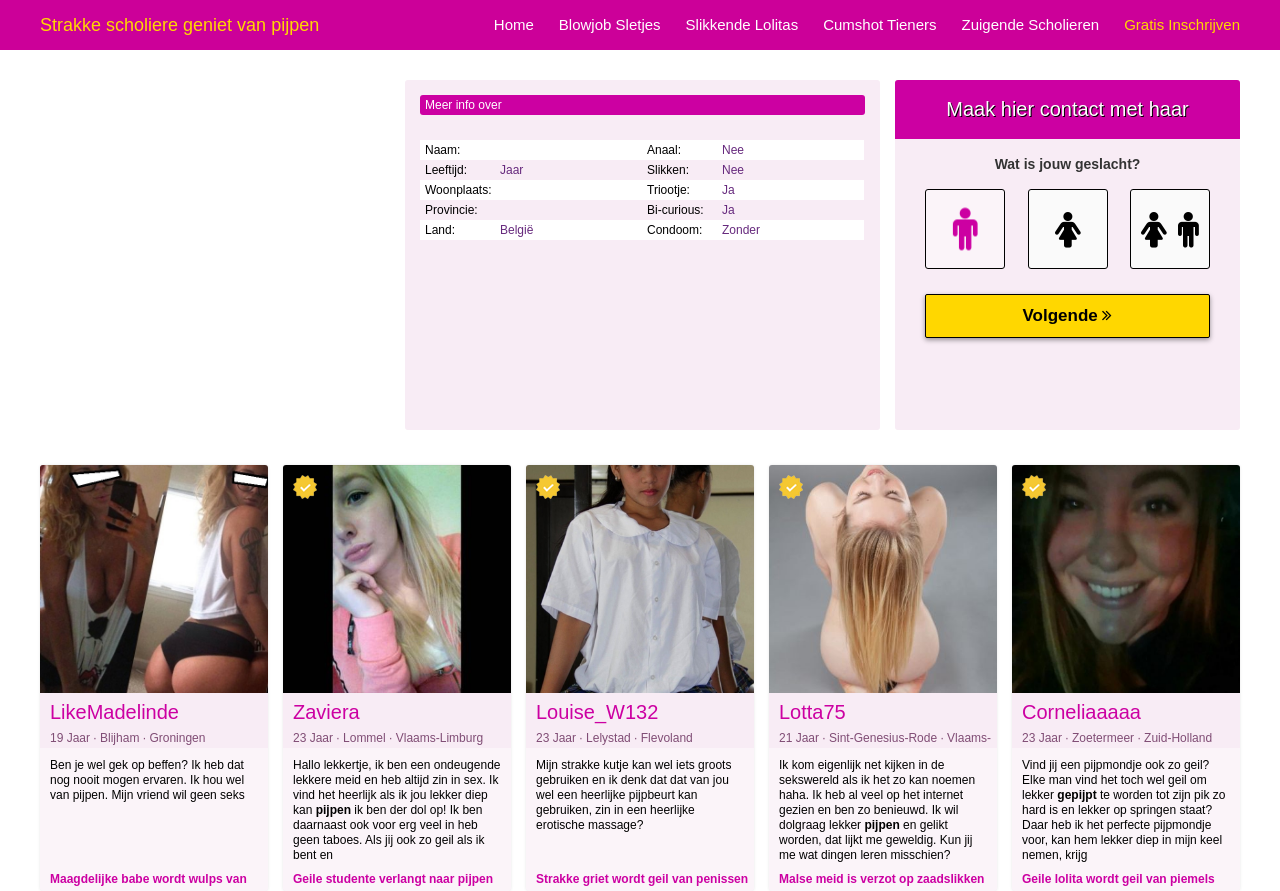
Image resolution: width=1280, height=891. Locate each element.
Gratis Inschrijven (1182, 24)
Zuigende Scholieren (1031, 24)
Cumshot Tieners (879, 24)
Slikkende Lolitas (742, 24)
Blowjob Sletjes (610, 24)
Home (514, 24)
